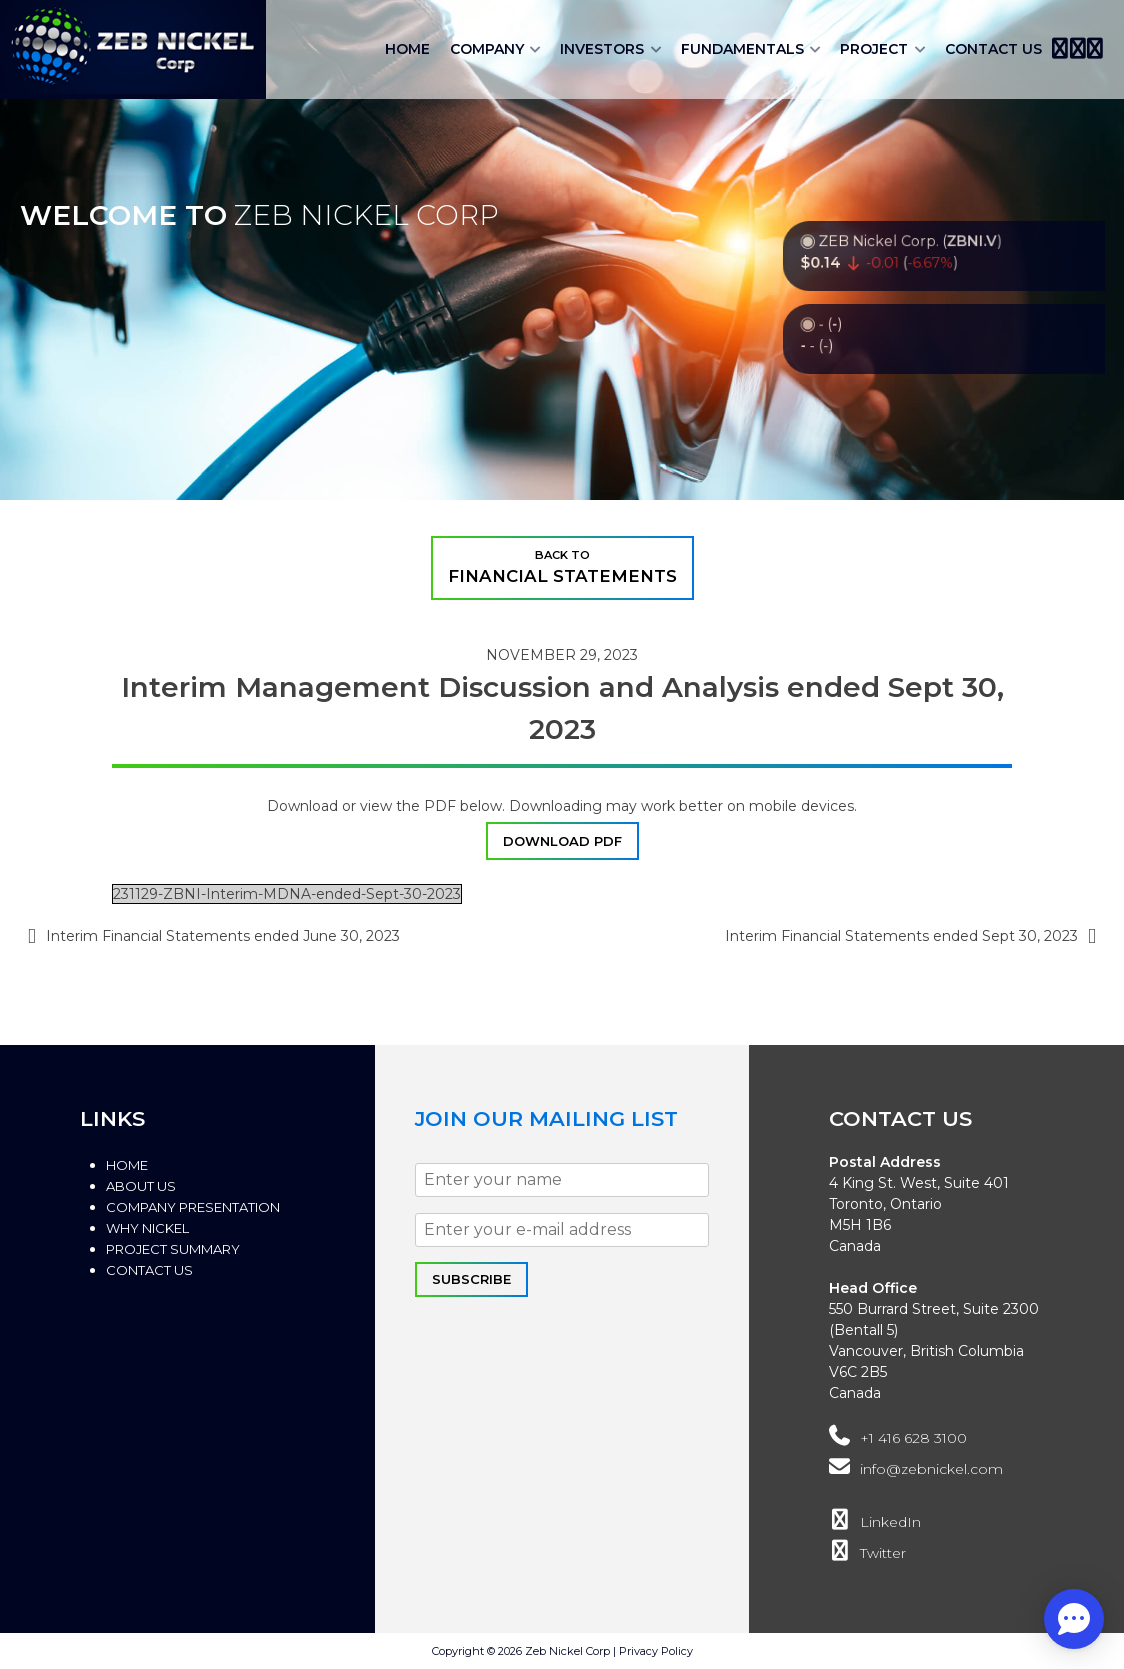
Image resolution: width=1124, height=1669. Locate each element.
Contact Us (993, 49)
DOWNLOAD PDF (562, 841)
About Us (141, 1186)
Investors (602, 49)
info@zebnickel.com (915, 1469)
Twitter (867, 1553)
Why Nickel (147, 1228)
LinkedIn (874, 1522)
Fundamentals (742, 49)
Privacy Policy (656, 1651)
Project (874, 49)
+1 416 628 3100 (897, 1438)
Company (487, 49)
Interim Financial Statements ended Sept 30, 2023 (901, 936)
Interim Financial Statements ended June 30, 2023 (223, 936)
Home (407, 49)
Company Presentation (193, 1207)
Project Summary (173, 1249)
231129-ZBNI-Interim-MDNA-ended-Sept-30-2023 (287, 894)
